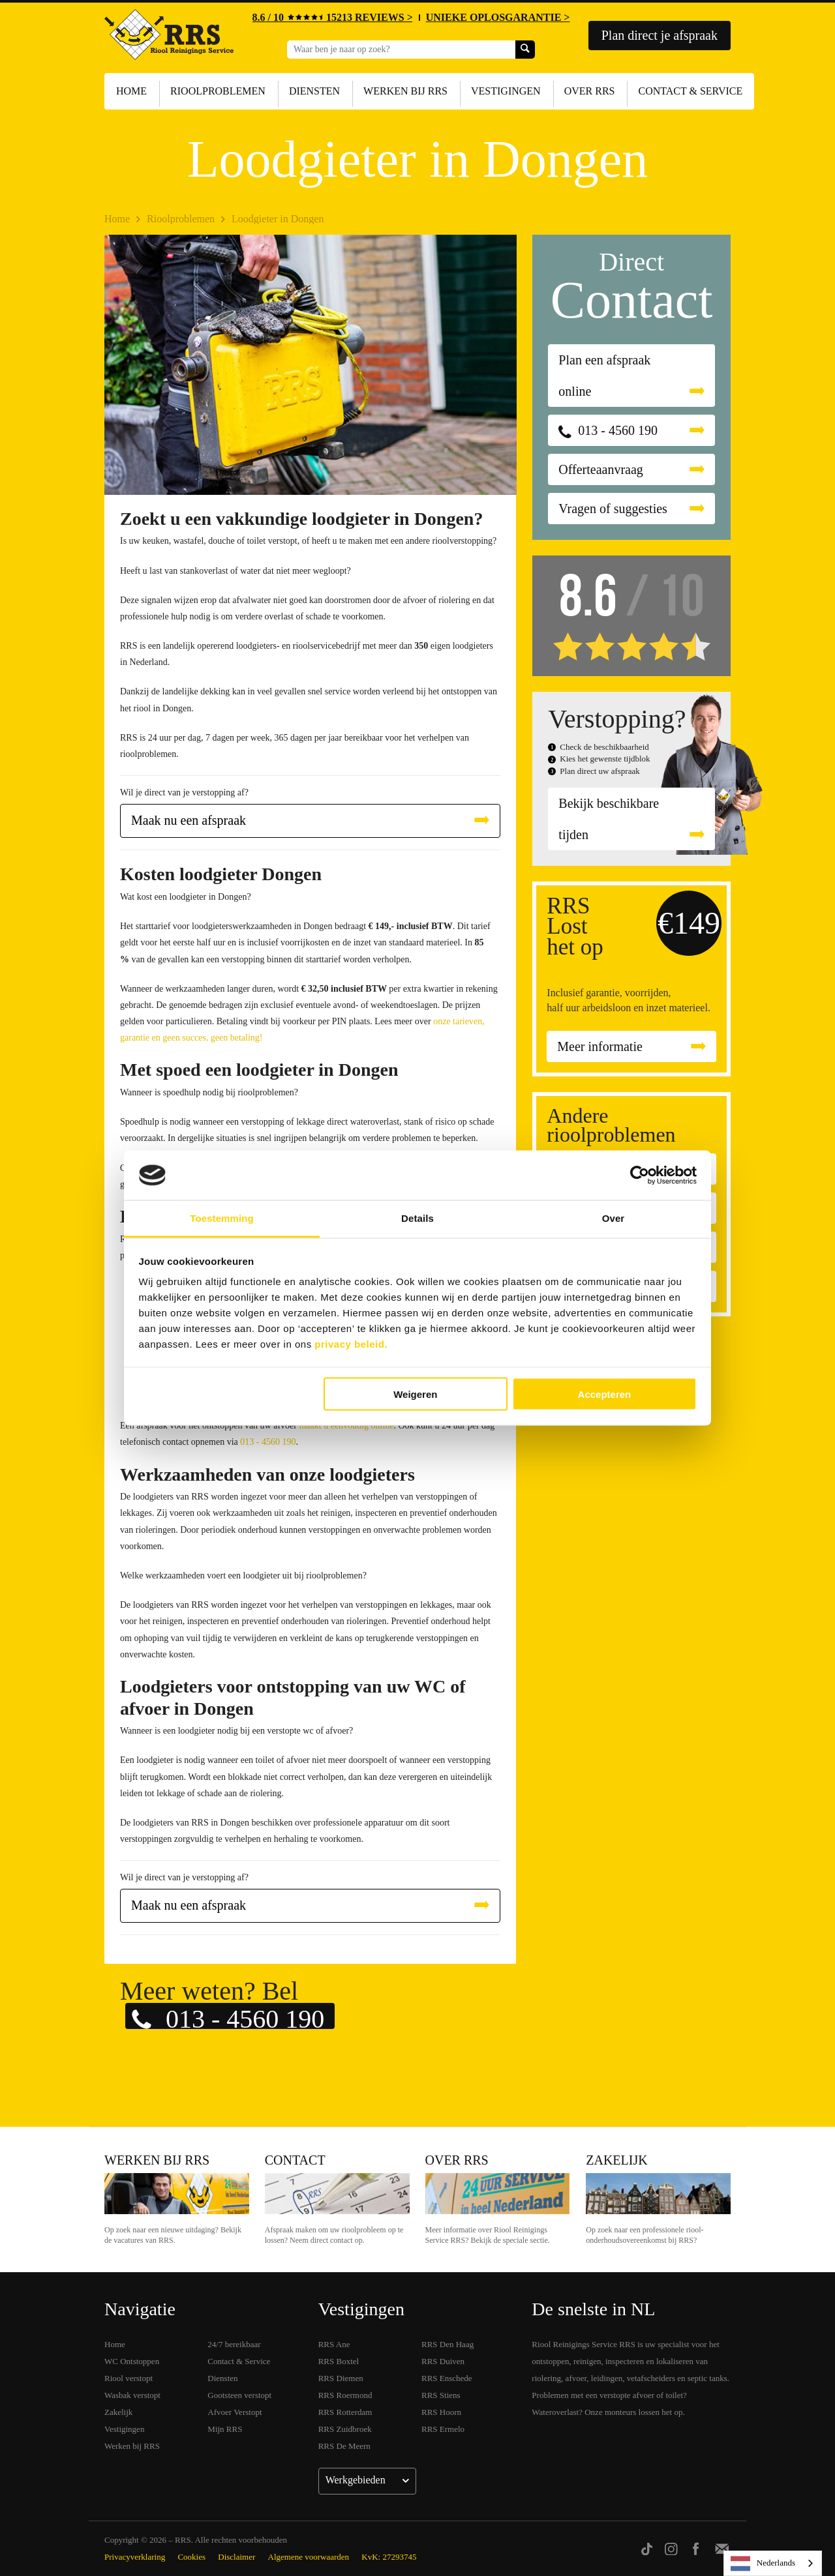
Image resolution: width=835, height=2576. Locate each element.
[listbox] (772, 2563)
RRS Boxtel (338, 2361)
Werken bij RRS (405, 90)
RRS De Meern (344, 2446)
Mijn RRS (224, 2429)
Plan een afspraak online (604, 375)
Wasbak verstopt (132, 2395)
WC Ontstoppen (131, 2361)
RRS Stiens (441, 2395)
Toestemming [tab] (222, 1218)
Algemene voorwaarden (309, 2557)
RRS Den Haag (447, 2344)
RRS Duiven (442, 2361)
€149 (689, 923)
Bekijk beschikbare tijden (608, 819)
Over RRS (589, 90)
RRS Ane (334, 2344)
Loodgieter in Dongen (278, 218)
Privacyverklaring (134, 2557)
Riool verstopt (128, 2378)
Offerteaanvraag (600, 469)
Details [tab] (417, 1218)
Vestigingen (506, 90)
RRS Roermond (345, 2395)
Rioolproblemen (218, 90)
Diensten (314, 90)
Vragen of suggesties (612, 508)
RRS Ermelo (442, 2429)
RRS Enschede (446, 2378)
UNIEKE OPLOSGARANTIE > (498, 17)
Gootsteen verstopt (239, 2395)
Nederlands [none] (763, 2563)
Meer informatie (600, 1046)
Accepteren (604, 1393)
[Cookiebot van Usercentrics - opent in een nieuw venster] (640, 1175)
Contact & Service (690, 90)
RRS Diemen (340, 2378)
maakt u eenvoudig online (346, 1425)
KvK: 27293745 (388, 2557)
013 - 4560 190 (268, 1442)
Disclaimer (236, 2557)
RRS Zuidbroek (345, 2429)
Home (131, 90)
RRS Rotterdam (345, 2412)
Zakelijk (616, 2160)
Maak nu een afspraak (188, 820)
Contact (295, 2160)
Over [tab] (613, 1218)
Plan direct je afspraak (659, 35)
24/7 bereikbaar (233, 2344)
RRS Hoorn (441, 2412)
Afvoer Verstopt (234, 2412)
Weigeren (415, 1393)
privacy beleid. (350, 1344)
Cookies (191, 2557)
